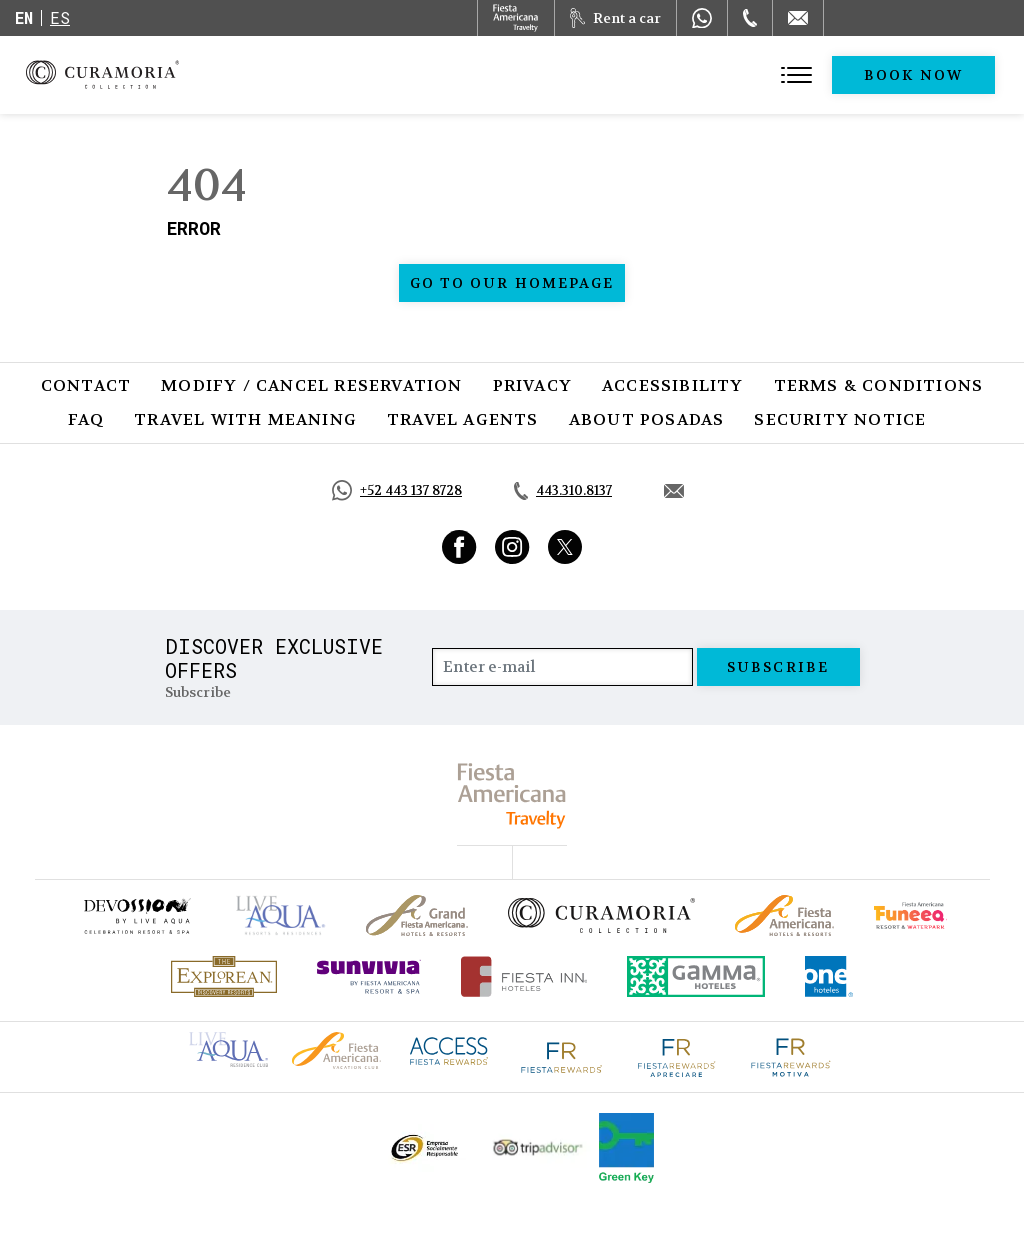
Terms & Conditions (879, 385)
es (60, 17)
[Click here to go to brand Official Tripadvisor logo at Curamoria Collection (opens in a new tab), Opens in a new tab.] (538, 1147)
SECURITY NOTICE (840, 419)
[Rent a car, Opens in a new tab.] (615, 18)
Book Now (913, 75)
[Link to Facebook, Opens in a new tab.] (459, 547)
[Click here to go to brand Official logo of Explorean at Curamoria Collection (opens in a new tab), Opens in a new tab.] (224, 976)
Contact (86, 385)
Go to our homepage (512, 283)
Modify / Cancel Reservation (311, 385)
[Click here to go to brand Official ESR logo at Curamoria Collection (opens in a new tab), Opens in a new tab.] (423, 1148)
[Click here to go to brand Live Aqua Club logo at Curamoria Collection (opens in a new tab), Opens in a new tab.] (228, 1047)
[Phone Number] (750, 18)
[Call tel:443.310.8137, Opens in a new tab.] (563, 491)
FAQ (86, 419)
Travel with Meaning (245, 419)
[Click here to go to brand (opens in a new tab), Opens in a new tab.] (136, 915)
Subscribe (778, 667)
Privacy (532, 385)
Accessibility (673, 385)
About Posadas (647, 419)
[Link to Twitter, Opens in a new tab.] (565, 547)
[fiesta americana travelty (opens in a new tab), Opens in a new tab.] (512, 795)
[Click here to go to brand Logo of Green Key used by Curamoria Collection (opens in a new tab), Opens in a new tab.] (626, 1148)
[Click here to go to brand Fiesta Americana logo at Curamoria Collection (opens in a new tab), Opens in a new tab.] (336, 1048)
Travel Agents (463, 419)
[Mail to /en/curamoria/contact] (798, 18)
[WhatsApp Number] (702, 18)
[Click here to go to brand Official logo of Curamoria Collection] (601, 915)
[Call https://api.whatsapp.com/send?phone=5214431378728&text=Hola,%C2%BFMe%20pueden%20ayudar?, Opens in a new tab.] (397, 490)
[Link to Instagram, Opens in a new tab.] (512, 547)
